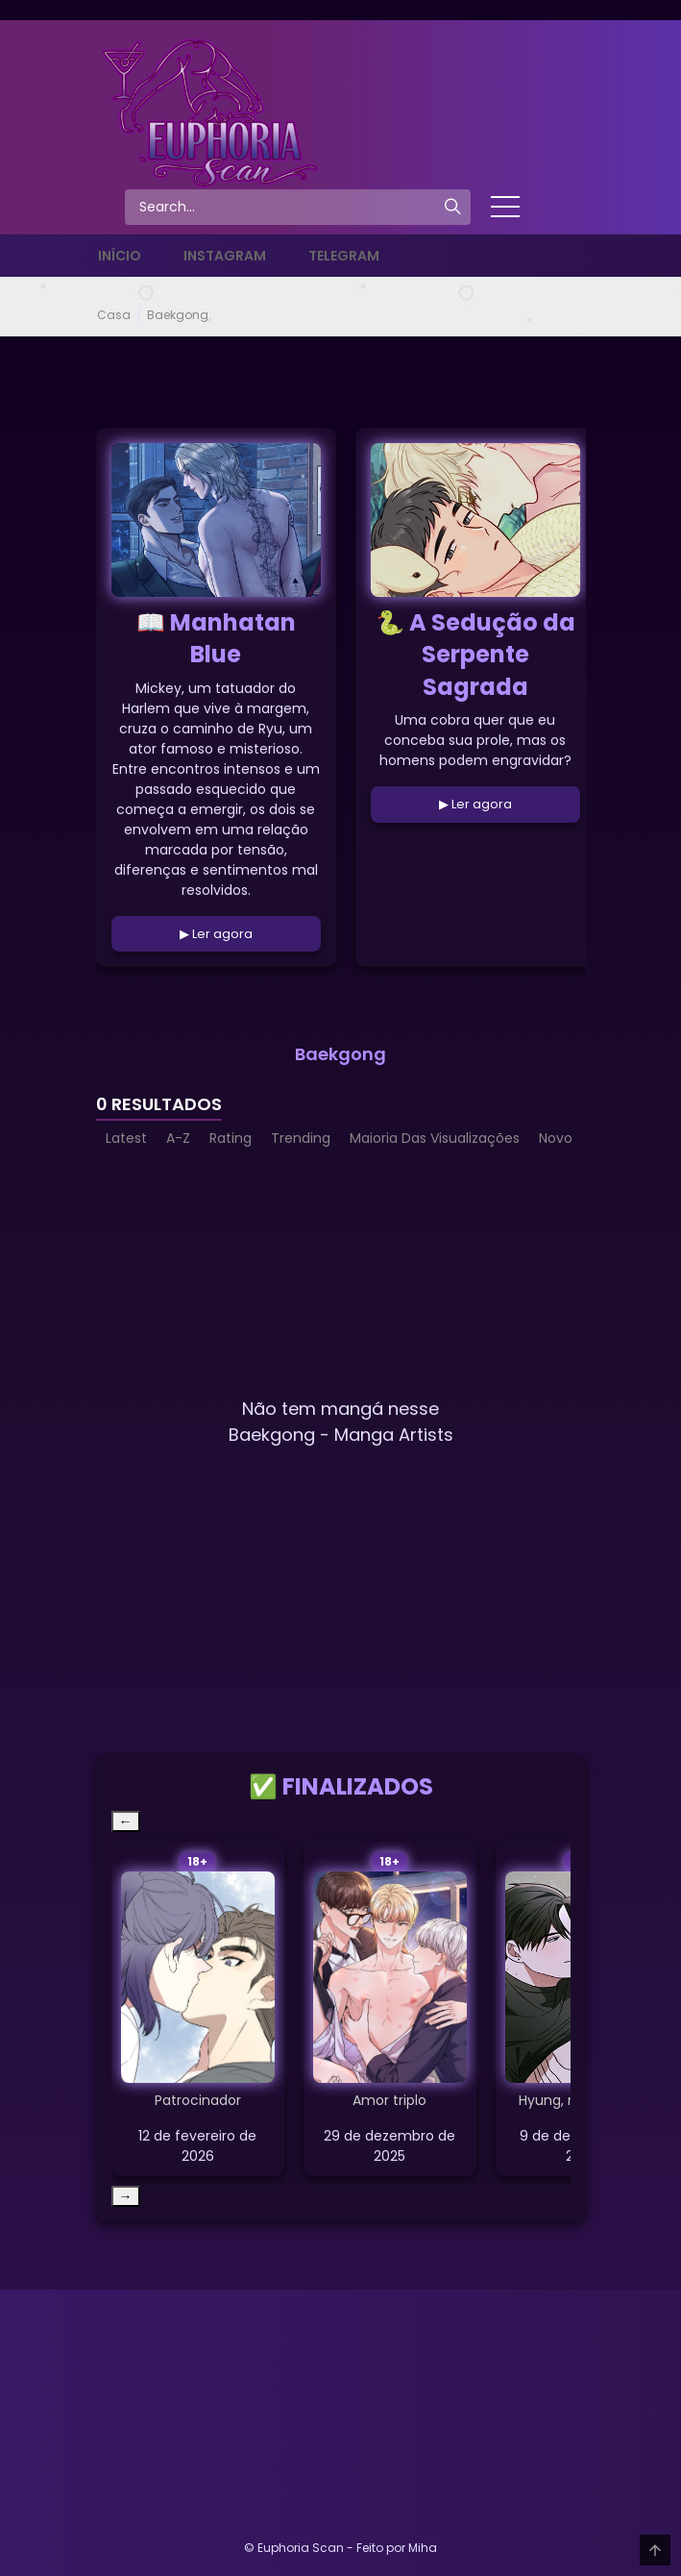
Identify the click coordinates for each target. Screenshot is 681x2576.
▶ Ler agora (216, 934)
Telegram (343, 255)
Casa (114, 315)
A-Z (178, 1138)
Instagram (224, 255)
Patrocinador (198, 2100)
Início (119, 255)
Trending (300, 1138)
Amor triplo (389, 2100)
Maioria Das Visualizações (435, 1138)
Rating (230, 1138)
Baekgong (177, 315)
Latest (126, 1138)
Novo (555, 1138)
